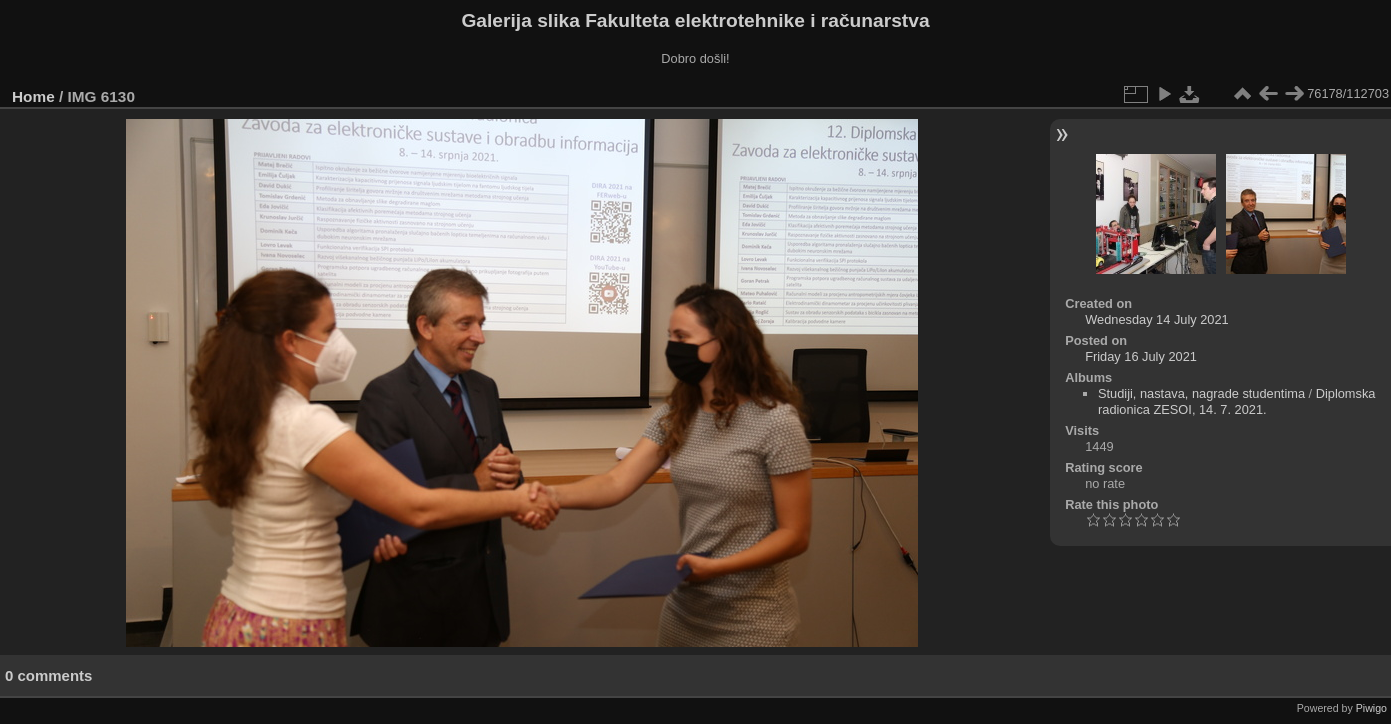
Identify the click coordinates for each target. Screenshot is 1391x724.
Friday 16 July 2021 (1141, 356)
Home (33, 96)
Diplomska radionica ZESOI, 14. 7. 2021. (1236, 401)
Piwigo (1371, 708)
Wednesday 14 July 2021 (1156, 319)
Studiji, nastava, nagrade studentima (1201, 393)
